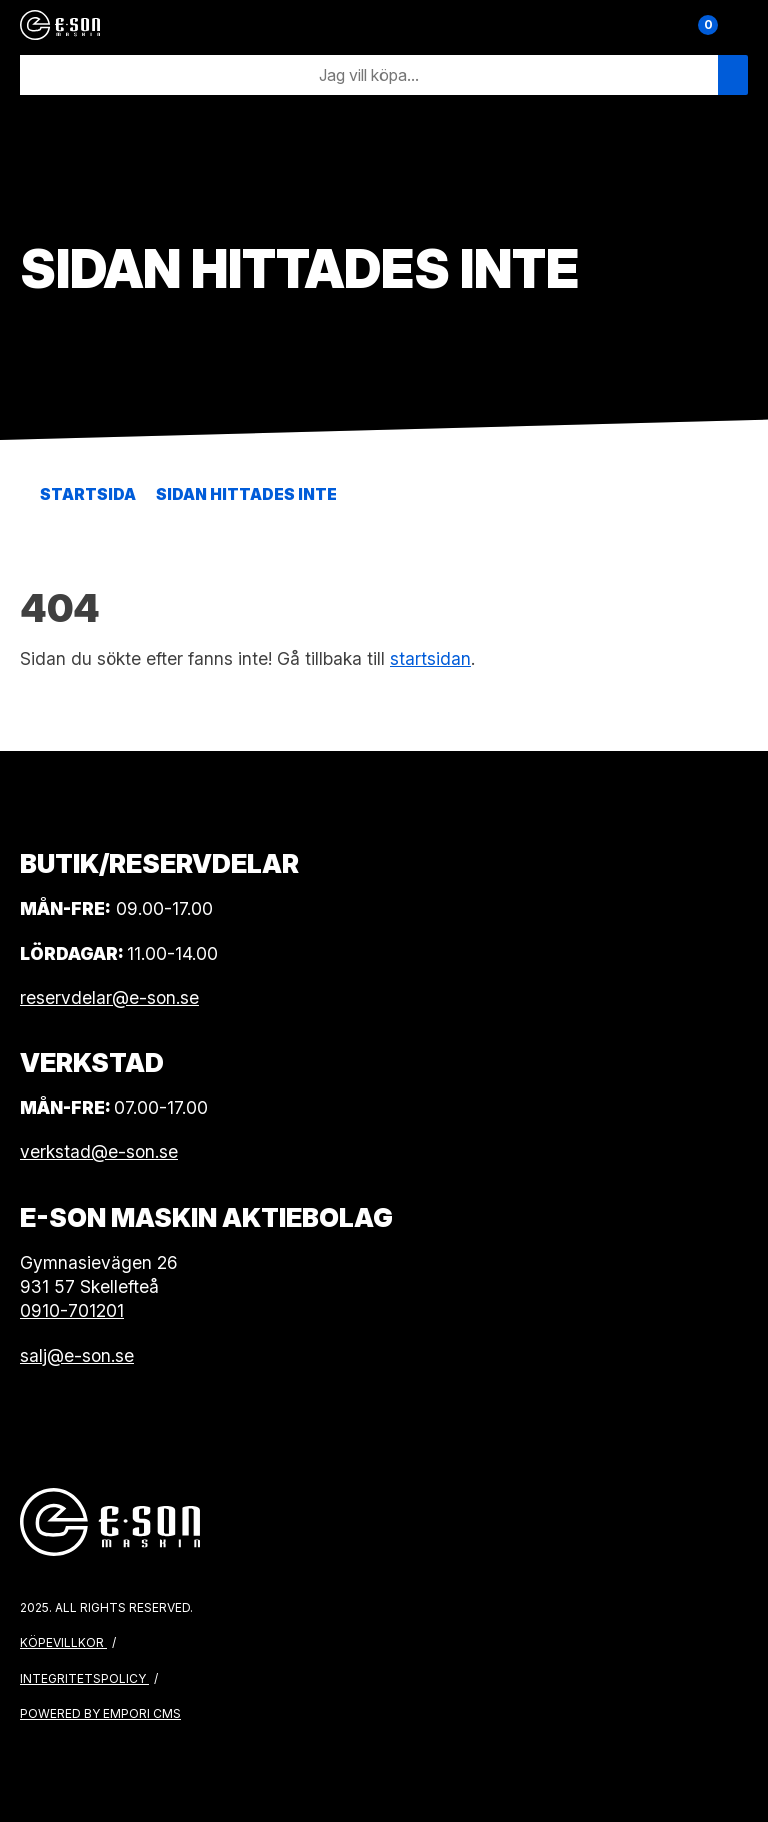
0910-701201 (72, 1310)
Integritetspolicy (84, 1678)
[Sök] (369, 75)
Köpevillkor (63, 1642)
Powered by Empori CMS (100, 1713)
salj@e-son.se (77, 1355)
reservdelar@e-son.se (109, 997)
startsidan (430, 658)
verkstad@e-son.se (99, 1151)
